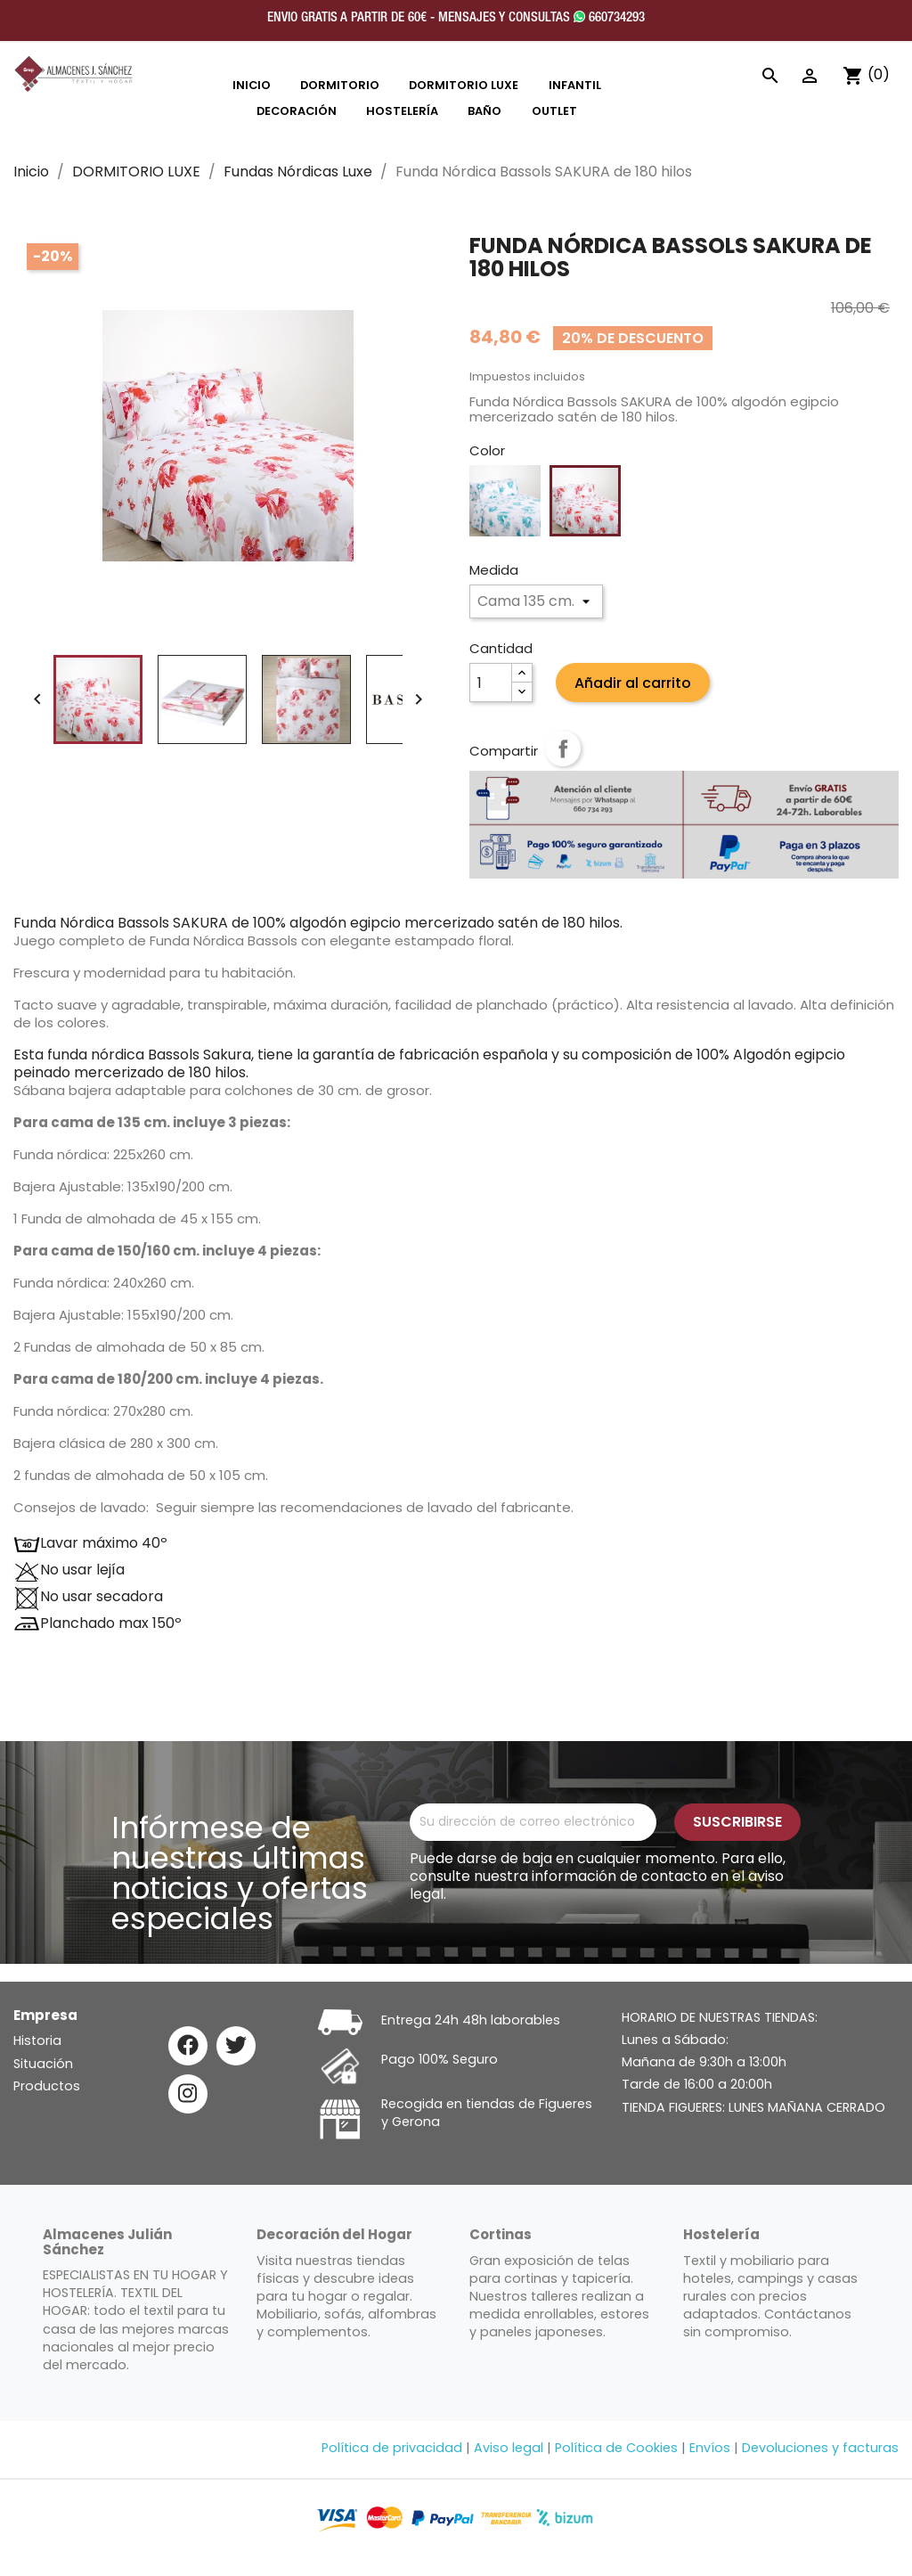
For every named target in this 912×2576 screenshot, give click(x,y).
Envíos (709, 2448)
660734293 (609, 18)
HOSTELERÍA (402, 111)
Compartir (563, 748)
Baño (484, 111)
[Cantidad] (490, 682)
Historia (37, 2040)
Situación (43, 2064)
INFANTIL (575, 85)
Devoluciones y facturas (820, 2448)
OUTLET (554, 111)
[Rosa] (585, 500)
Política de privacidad (392, 2448)
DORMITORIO (339, 85)
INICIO (251, 85)
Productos (46, 2086)
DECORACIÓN (296, 111)
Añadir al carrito (632, 683)
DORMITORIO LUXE (463, 85)
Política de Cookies (616, 2448)
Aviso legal (508, 2448)
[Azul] (505, 500)
